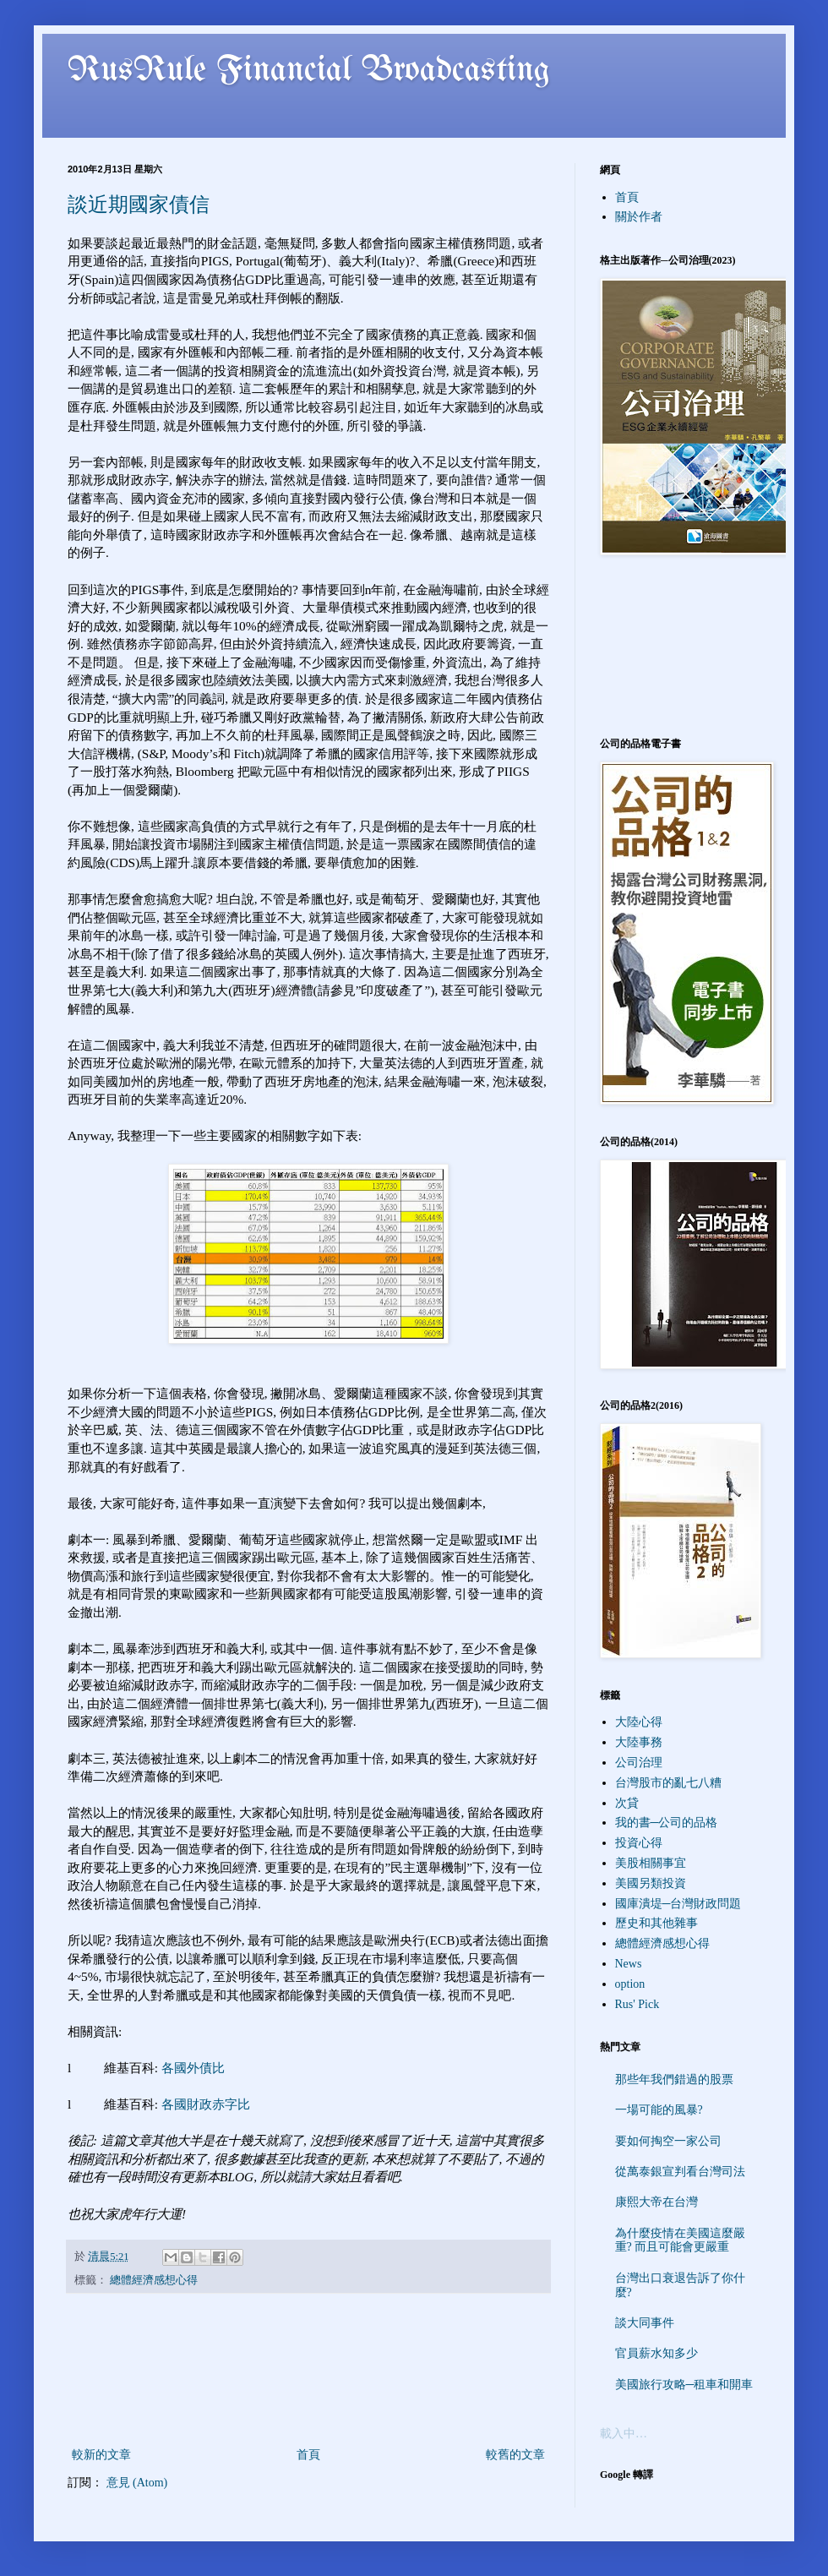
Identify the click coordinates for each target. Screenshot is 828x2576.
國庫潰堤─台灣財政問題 (678, 1903)
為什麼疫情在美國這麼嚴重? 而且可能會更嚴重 (680, 2240)
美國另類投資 (650, 1883)
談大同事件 (644, 2323)
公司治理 (638, 1762)
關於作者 (638, 216)
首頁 (308, 2454)
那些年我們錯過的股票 (674, 2079)
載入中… (623, 2433)
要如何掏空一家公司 (668, 2141)
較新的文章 (101, 2454)
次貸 (627, 1803)
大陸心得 (638, 1722)
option (630, 1984)
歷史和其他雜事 (656, 1923)
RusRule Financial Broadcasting (309, 71)
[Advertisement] (308, 2370)
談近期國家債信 (139, 205)
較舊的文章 (515, 2454)
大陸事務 (638, 1742)
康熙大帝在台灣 (656, 2202)
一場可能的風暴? (659, 2110)
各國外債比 (193, 2067)
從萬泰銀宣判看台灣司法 (680, 2171)
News (628, 1963)
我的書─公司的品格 (666, 1822)
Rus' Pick (637, 2004)
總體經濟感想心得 (154, 2280)
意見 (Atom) (137, 2482)
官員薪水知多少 (656, 2353)
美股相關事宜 (650, 1863)
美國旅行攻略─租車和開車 (684, 2384)
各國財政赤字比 (205, 2104)
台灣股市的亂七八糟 (668, 1782)
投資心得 (638, 1842)
